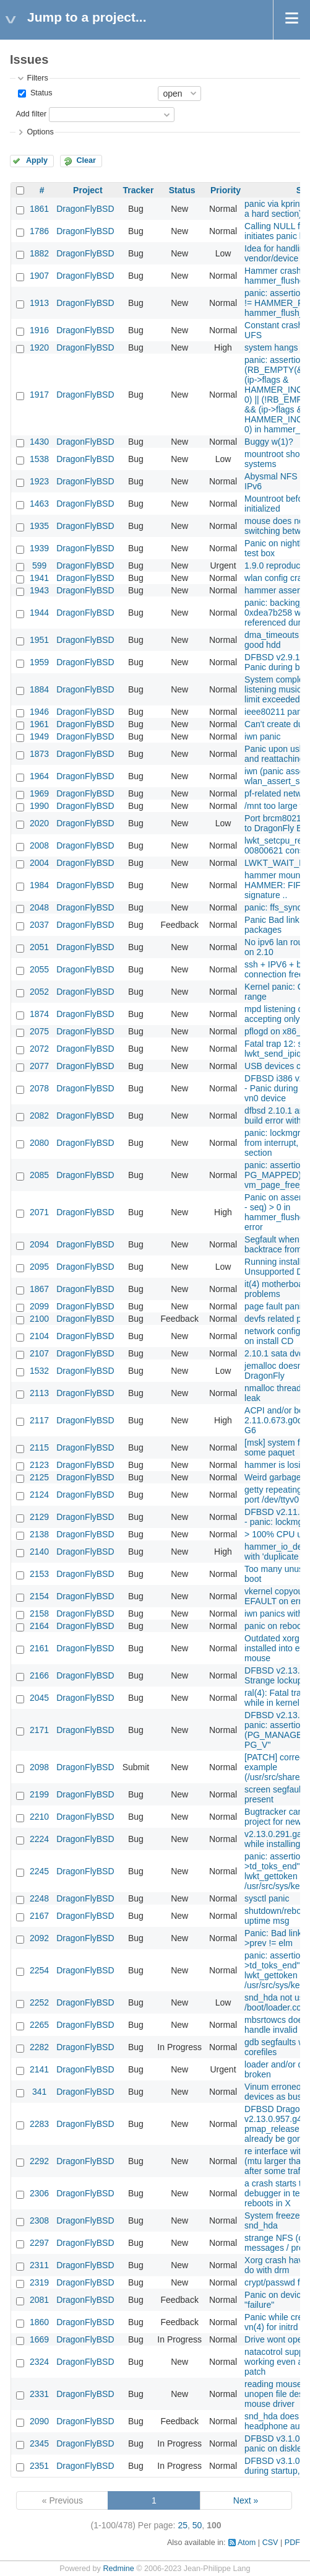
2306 (39, 2193)
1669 (39, 2339)
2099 (39, 1306)
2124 (39, 1495)
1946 (39, 712)
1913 (39, 303)
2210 (39, 1817)
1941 (39, 578)
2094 (39, 1244)
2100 (39, 1319)
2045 (39, 1698)
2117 (39, 1420)
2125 (39, 1477)
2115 (39, 1447)
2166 (39, 1675)
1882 (39, 253)
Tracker (138, 190)
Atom (247, 2542)
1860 (39, 2322)
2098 (39, 1767)
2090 (39, 2421)
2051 (39, 947)
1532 (39, 1371)
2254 (39, 1970)
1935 (39, 526)
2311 (39, 2265)
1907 (39, 276)
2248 (39, 1898)
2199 (39, 1794)
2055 (39, 969)
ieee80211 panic (276, 712)
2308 (39, 2220)
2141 (39, 2069)
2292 (39, 2161)
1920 (39, 347)
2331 (39, 2394)
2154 (39, 1596)
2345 (39, 2443)
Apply (37, 160)
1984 (39, 885)
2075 (39, 1031)
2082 (39, 1115)
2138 (39, 1534)
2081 (39, 2300)
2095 (39, 1267)
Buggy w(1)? (268, 442)
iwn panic (262, 736)
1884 (39, 689)
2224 (39, 1839)
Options (40, 132)
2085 (39, 1175)
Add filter (30, 114)
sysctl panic (266, 1898)
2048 (39, 907)
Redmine (118, 2568)
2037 (39, 925)
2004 (39, 863)
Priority (225, 190)
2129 (39, 1517)
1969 (39, 793)
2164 (39, 1626)
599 (39, 565)
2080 (39, 1143)
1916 (39, 330)
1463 (39, 504)
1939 (39, 548)
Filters (37, 78)
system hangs (271, 347)
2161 (39, 1648)
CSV (270, 2542)
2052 (39, 992)
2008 (39, 845)
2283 (39, 2124)
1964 (39, 776)
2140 (39, 1552)
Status (40, 93)
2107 (39, 1353)
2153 (39, 1574)
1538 (39, 459)
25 (182, 2525)
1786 (39, 231)
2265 (39, 2025)
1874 (39, 1014)
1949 (39, 736)
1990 (39, 806)
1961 (39, 724)
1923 (39, 481)
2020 (39, 823)
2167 (39, 1916)
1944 (39, 613)
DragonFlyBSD (85, 209)
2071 (39, 1212)
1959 (39, 662)
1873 (39, 754)
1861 (39, 209)
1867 (39, 1289)
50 (197, 2525)
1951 (39, 640)
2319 (39, 2282)
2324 (39, 2362)
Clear (86, 160)
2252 (39, 2002)
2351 (39, 2466)
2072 (39, 1049)
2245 (39, 1871)
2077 (39, 1066)
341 (39, 2092)
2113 (39, 1393)
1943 (39, 590)
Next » (245, 2500)
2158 (39, 1613)
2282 (39, 2047)
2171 (39, 1730)
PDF (292, 2542)
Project (87, 190)
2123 (39, 1465)
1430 (39, 442)
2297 (39, 2243)
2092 (39, 1938)
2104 (39, 1336)
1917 (39, 394)
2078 (39, 1088)
